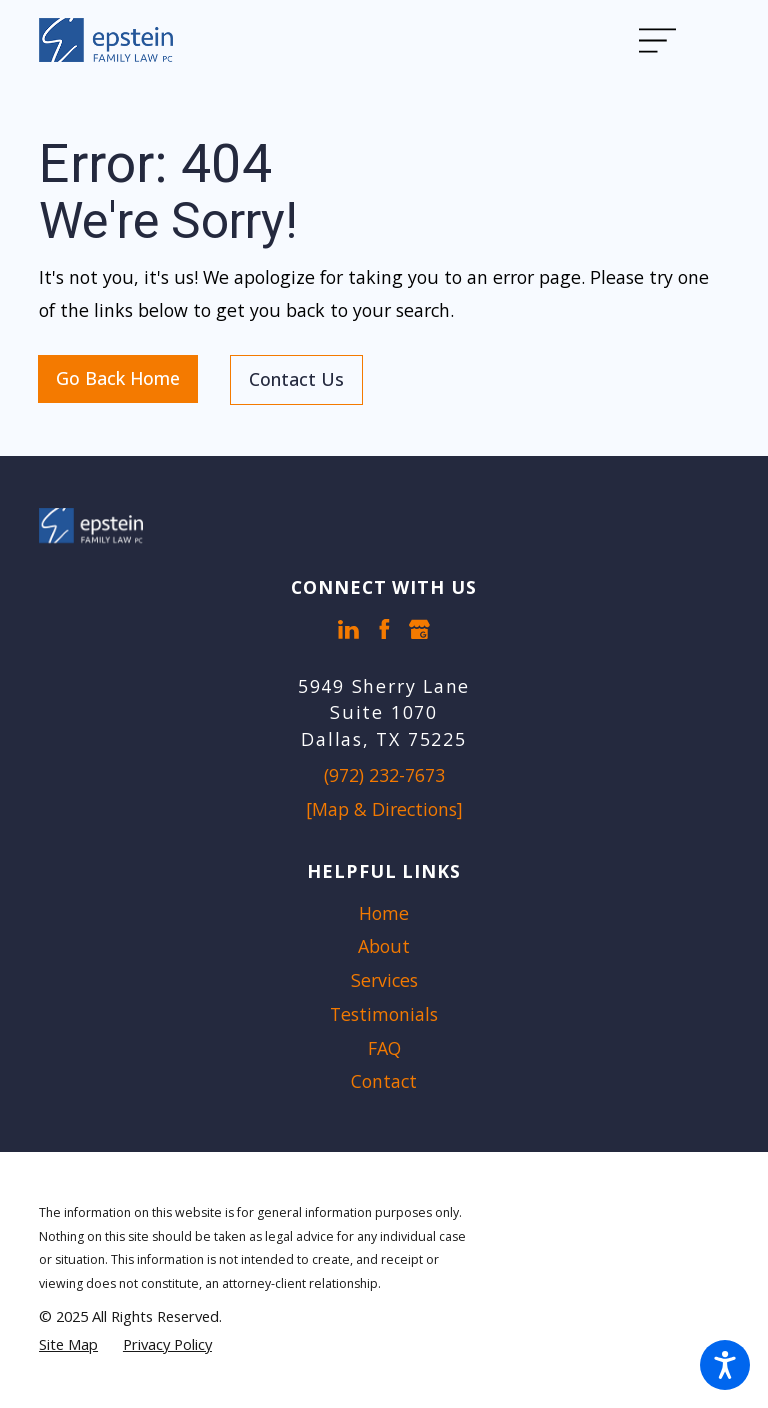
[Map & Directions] (384, 809)
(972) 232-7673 (384, 775)
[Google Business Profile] (419, 629)
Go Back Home (118, 378)
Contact (384, 1081)
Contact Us (296, 379)
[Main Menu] (671, 39)
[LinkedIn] (348, 629)
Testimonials (384, 1014)
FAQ (384, 1048)
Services (384, 980)
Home (384, 913)
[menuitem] (384, 914)
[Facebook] (384, 629)
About (384, 946)
